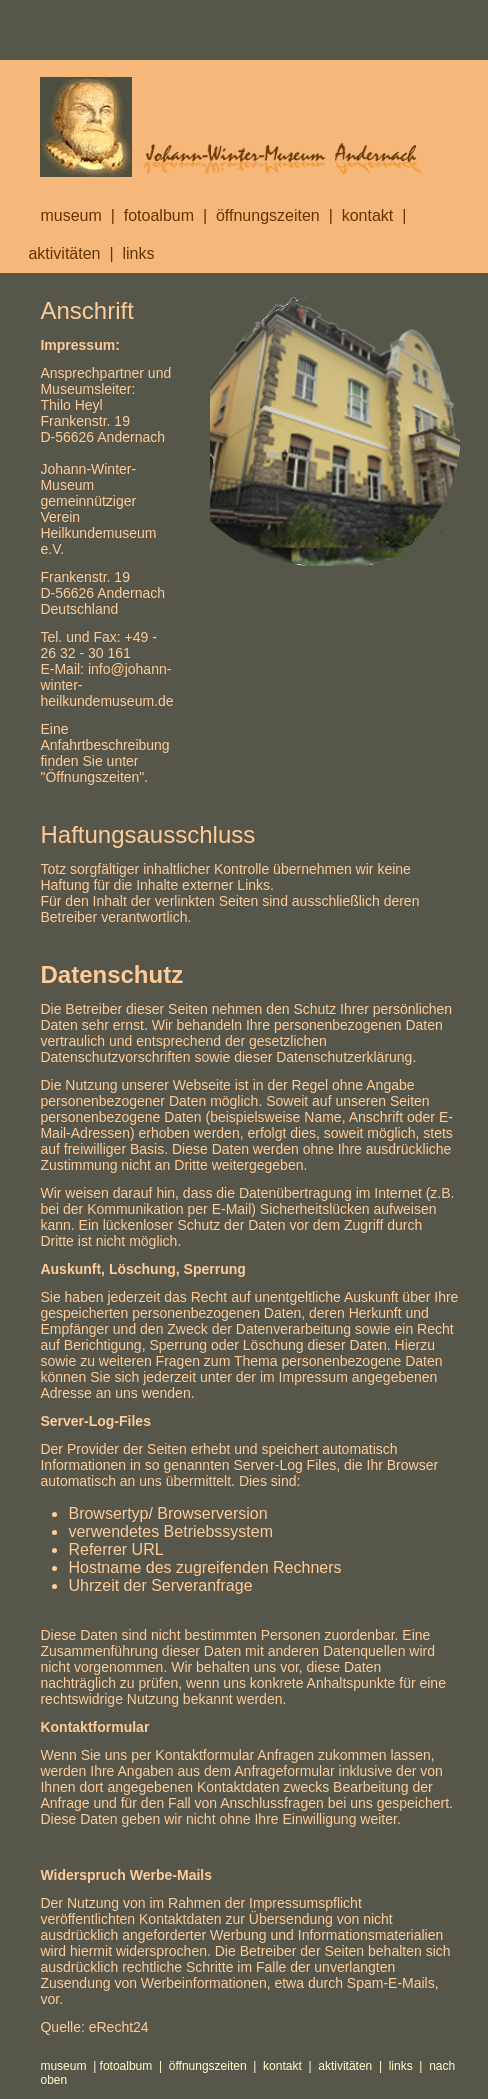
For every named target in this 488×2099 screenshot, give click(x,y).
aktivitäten (64, 253)
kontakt (376, 215)
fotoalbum (159, 215)
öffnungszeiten (268, 215)
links (138, 253)
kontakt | (290, 2066)
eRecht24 (119, 2027)
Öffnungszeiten (92, 777)
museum (70, 215)
